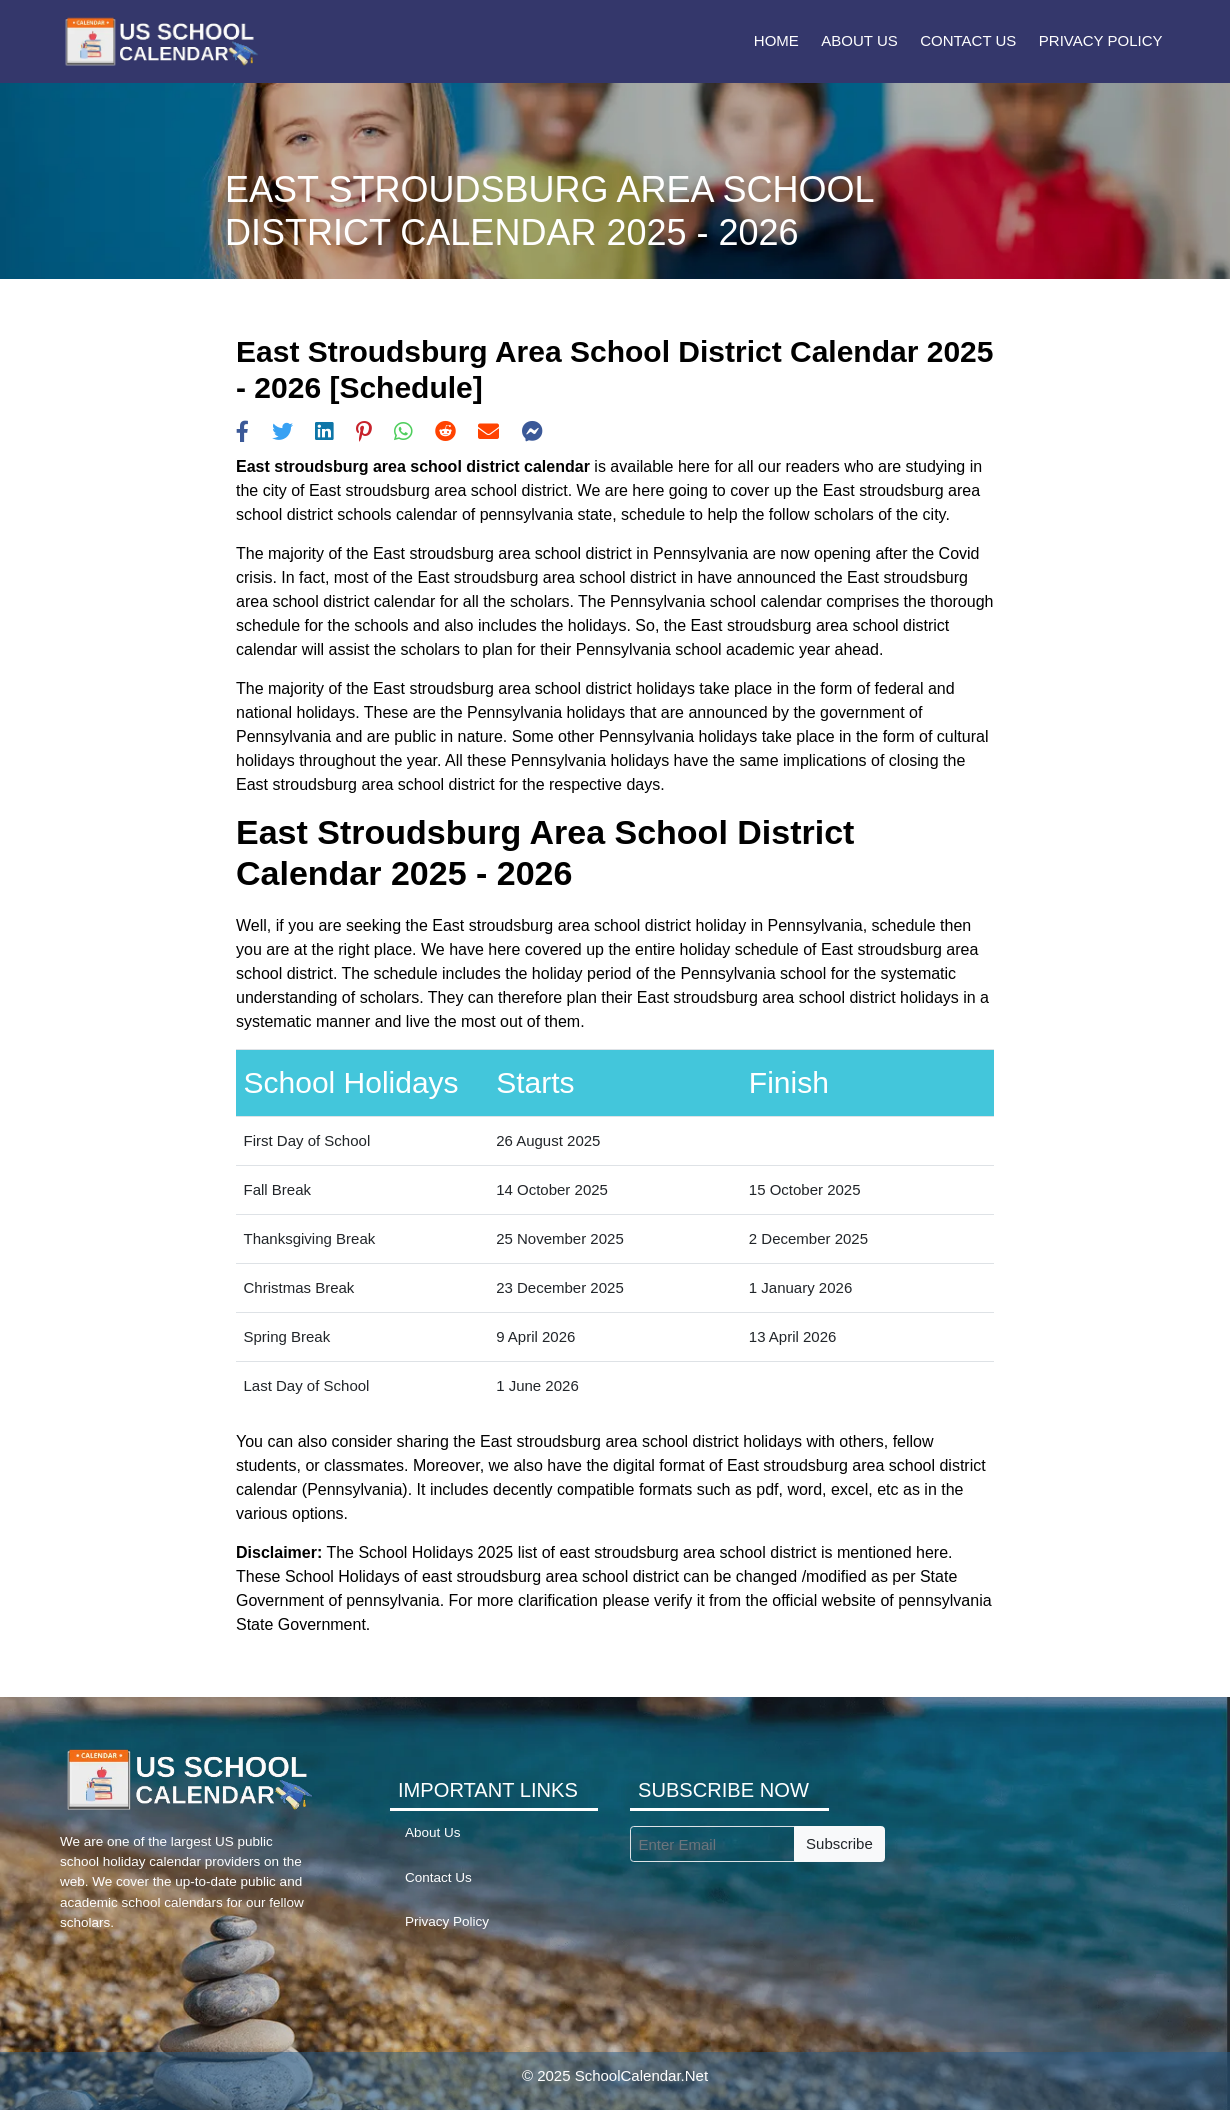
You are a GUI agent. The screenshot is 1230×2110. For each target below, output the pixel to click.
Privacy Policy (1101, 40)
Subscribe (839, 1843)
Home (776, 40)
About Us (859, 40)
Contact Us (968, 40)
